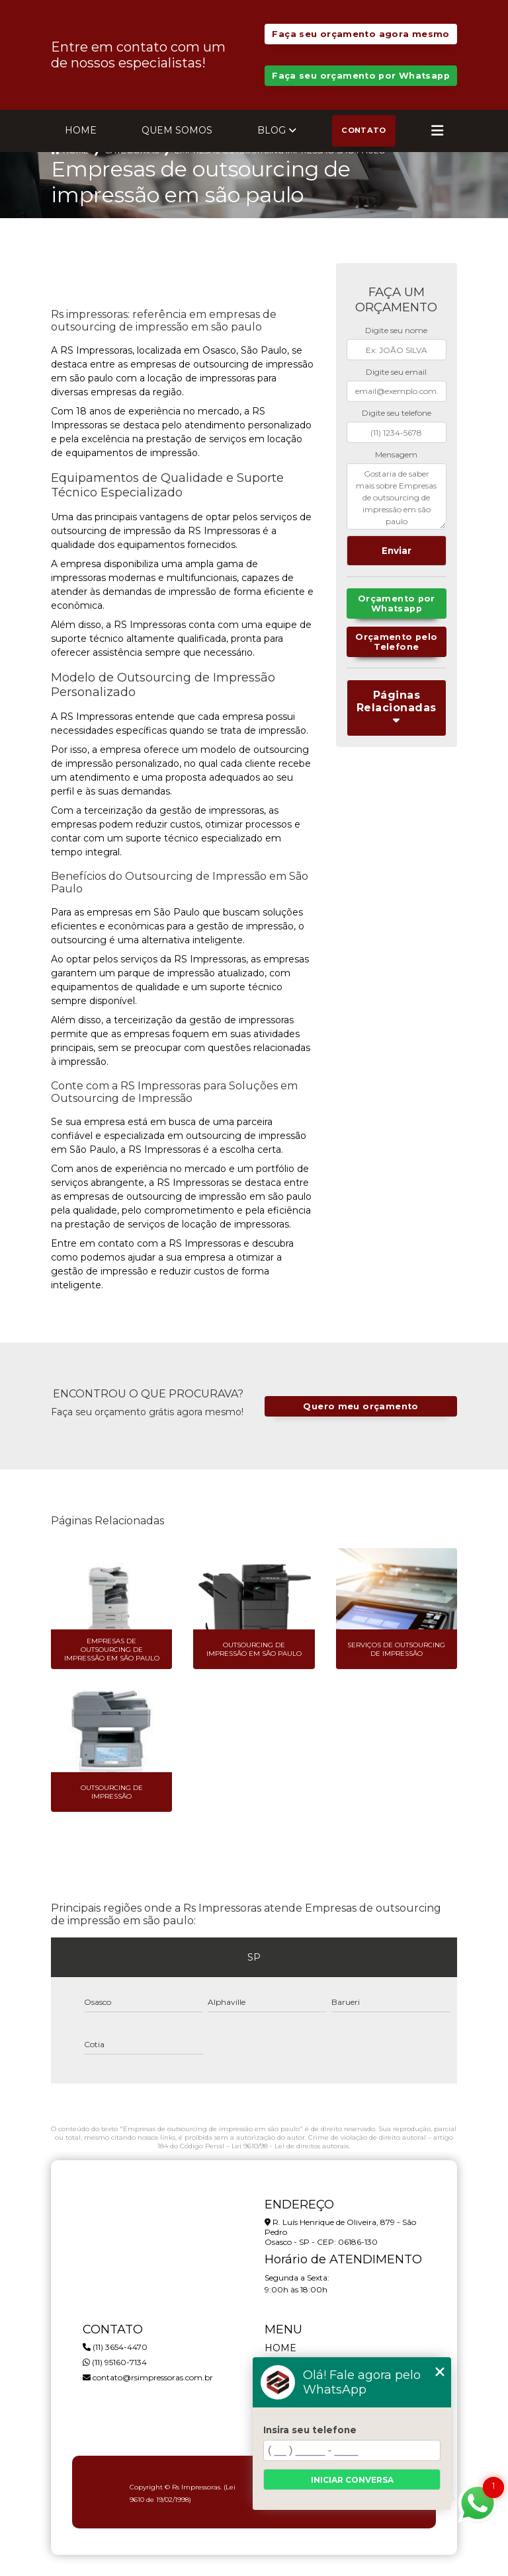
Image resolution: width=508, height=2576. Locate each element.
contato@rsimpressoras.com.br (148, 2377)
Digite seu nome (396, 330)
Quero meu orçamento (360, 1406)
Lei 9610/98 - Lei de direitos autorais (290, 2146)
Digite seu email (396, 372)
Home (81, 130)
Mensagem (396, 454)
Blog (271, 130)
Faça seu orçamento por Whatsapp (361, 76)
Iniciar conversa (352, 2480)
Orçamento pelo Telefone (396, 642)
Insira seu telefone (310, 2430)
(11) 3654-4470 (115, 2347)
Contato (363, 130)
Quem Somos (177, 130)
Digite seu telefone (396, 413)
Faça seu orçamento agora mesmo (360, 34)
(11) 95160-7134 (115, 2362)
